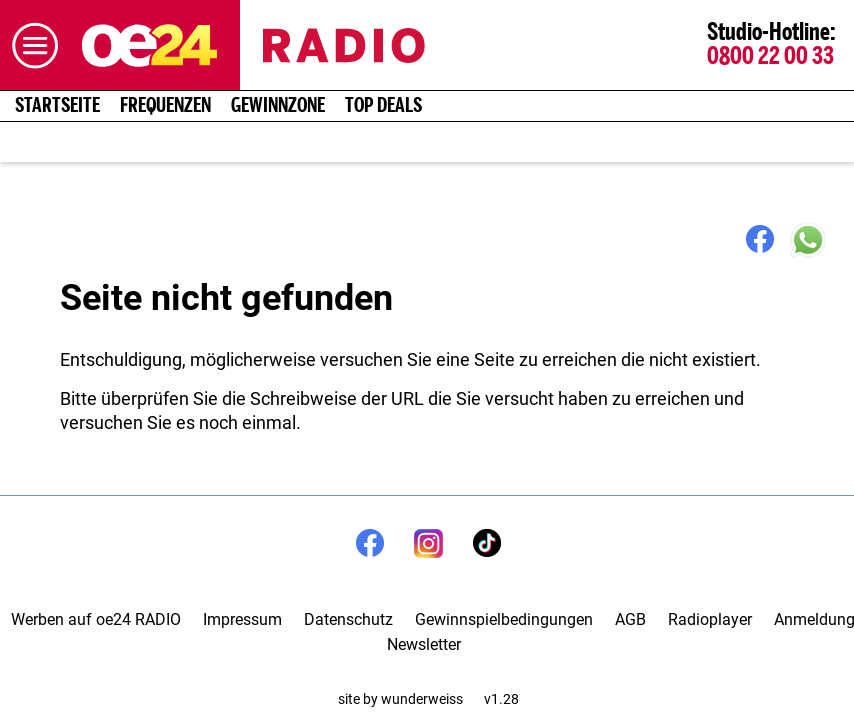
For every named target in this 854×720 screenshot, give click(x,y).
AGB (630, 619)
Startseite (57, 106)
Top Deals (383, 106)
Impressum (242, 619)
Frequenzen (165, 106)
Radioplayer (710, 619)
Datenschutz (348, 619)
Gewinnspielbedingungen (504, 619)
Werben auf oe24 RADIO (96, 619)
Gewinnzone (278, 106)
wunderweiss (422, 699)
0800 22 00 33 (770, 57)
